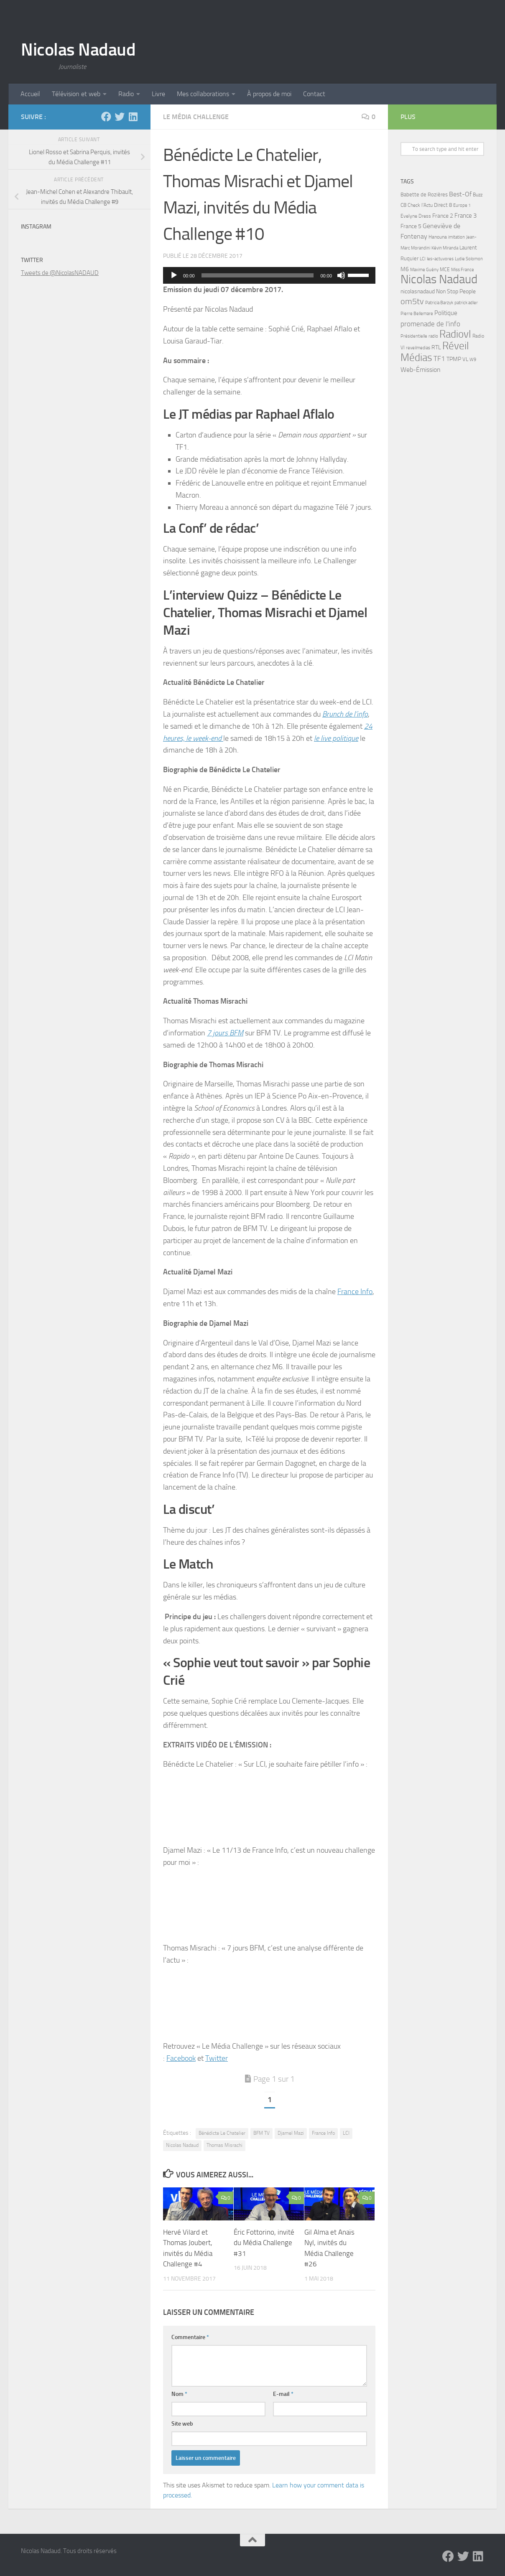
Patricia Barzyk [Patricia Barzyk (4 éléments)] (439, 302)
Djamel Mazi (291, 2133)
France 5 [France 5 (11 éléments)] (410, 226)
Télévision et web (76, 94)
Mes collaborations (203, 94)
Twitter (216, 2058)
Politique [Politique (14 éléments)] (445, 313)
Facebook (181, 2058)
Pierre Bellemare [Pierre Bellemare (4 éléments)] (416, 313)
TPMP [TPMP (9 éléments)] (453, 359)
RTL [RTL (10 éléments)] (436, 347)
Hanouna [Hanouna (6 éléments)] (437, 237)
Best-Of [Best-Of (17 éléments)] (460, 194)
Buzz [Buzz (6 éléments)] (477, 195)
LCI (346, 2133)
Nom (179, 2394)
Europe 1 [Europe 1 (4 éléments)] (462, 205)
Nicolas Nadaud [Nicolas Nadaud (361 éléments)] (438, 279)
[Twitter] (120, 117)
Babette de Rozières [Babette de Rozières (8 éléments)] (424, 194)
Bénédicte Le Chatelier (222, 2133)
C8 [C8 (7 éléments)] (403, 205)
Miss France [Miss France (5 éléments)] (462, 269)
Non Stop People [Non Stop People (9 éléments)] (456, 291)
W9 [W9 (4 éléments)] (472, 359)
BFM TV (261, 2133)
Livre (158, 94)
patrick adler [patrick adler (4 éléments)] (466, 302)
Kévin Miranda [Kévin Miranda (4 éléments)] (444, 248)
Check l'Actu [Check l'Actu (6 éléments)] (420, 205)
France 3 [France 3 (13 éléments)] (465, 215)
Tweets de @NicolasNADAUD (60, 273)
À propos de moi (269, 94)
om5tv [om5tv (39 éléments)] (412, 301)
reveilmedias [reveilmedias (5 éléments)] (418, 348)
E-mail (283, 2394)
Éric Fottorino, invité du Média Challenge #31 (264, 2243)
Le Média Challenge (196, 117)
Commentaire (190, 2337)
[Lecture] (174, 275)
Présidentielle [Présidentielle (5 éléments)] (413, 336)
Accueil (30, 94)
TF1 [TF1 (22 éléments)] (439, 358)
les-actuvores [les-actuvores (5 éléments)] (440, 259)
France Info (354, 1291)
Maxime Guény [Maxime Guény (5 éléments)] (424, 269)
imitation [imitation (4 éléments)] (456, 237)
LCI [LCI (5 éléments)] (423, 259)
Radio (126, 94)
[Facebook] (106, 117)
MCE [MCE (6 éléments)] (445, 269)
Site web (182, 2423)
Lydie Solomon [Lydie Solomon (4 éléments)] (469, 259)
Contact (314, 94)
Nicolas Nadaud (78, 49)
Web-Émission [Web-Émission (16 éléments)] (420, 370)
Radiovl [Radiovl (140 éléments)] (455, 334)
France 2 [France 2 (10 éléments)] (442, 215)
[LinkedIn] (133, 117)
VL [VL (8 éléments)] (465, 359)
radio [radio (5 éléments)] (433, 336)
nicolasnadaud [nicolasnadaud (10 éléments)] (417, 291)
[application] (269, 275)
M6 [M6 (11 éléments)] (404, 269)
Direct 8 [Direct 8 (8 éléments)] (443, 205)
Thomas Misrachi (224, 2145)
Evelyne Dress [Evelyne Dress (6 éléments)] (415, 216)
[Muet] (341, 275)
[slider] (257, 275)
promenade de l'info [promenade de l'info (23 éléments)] (430, 324)
